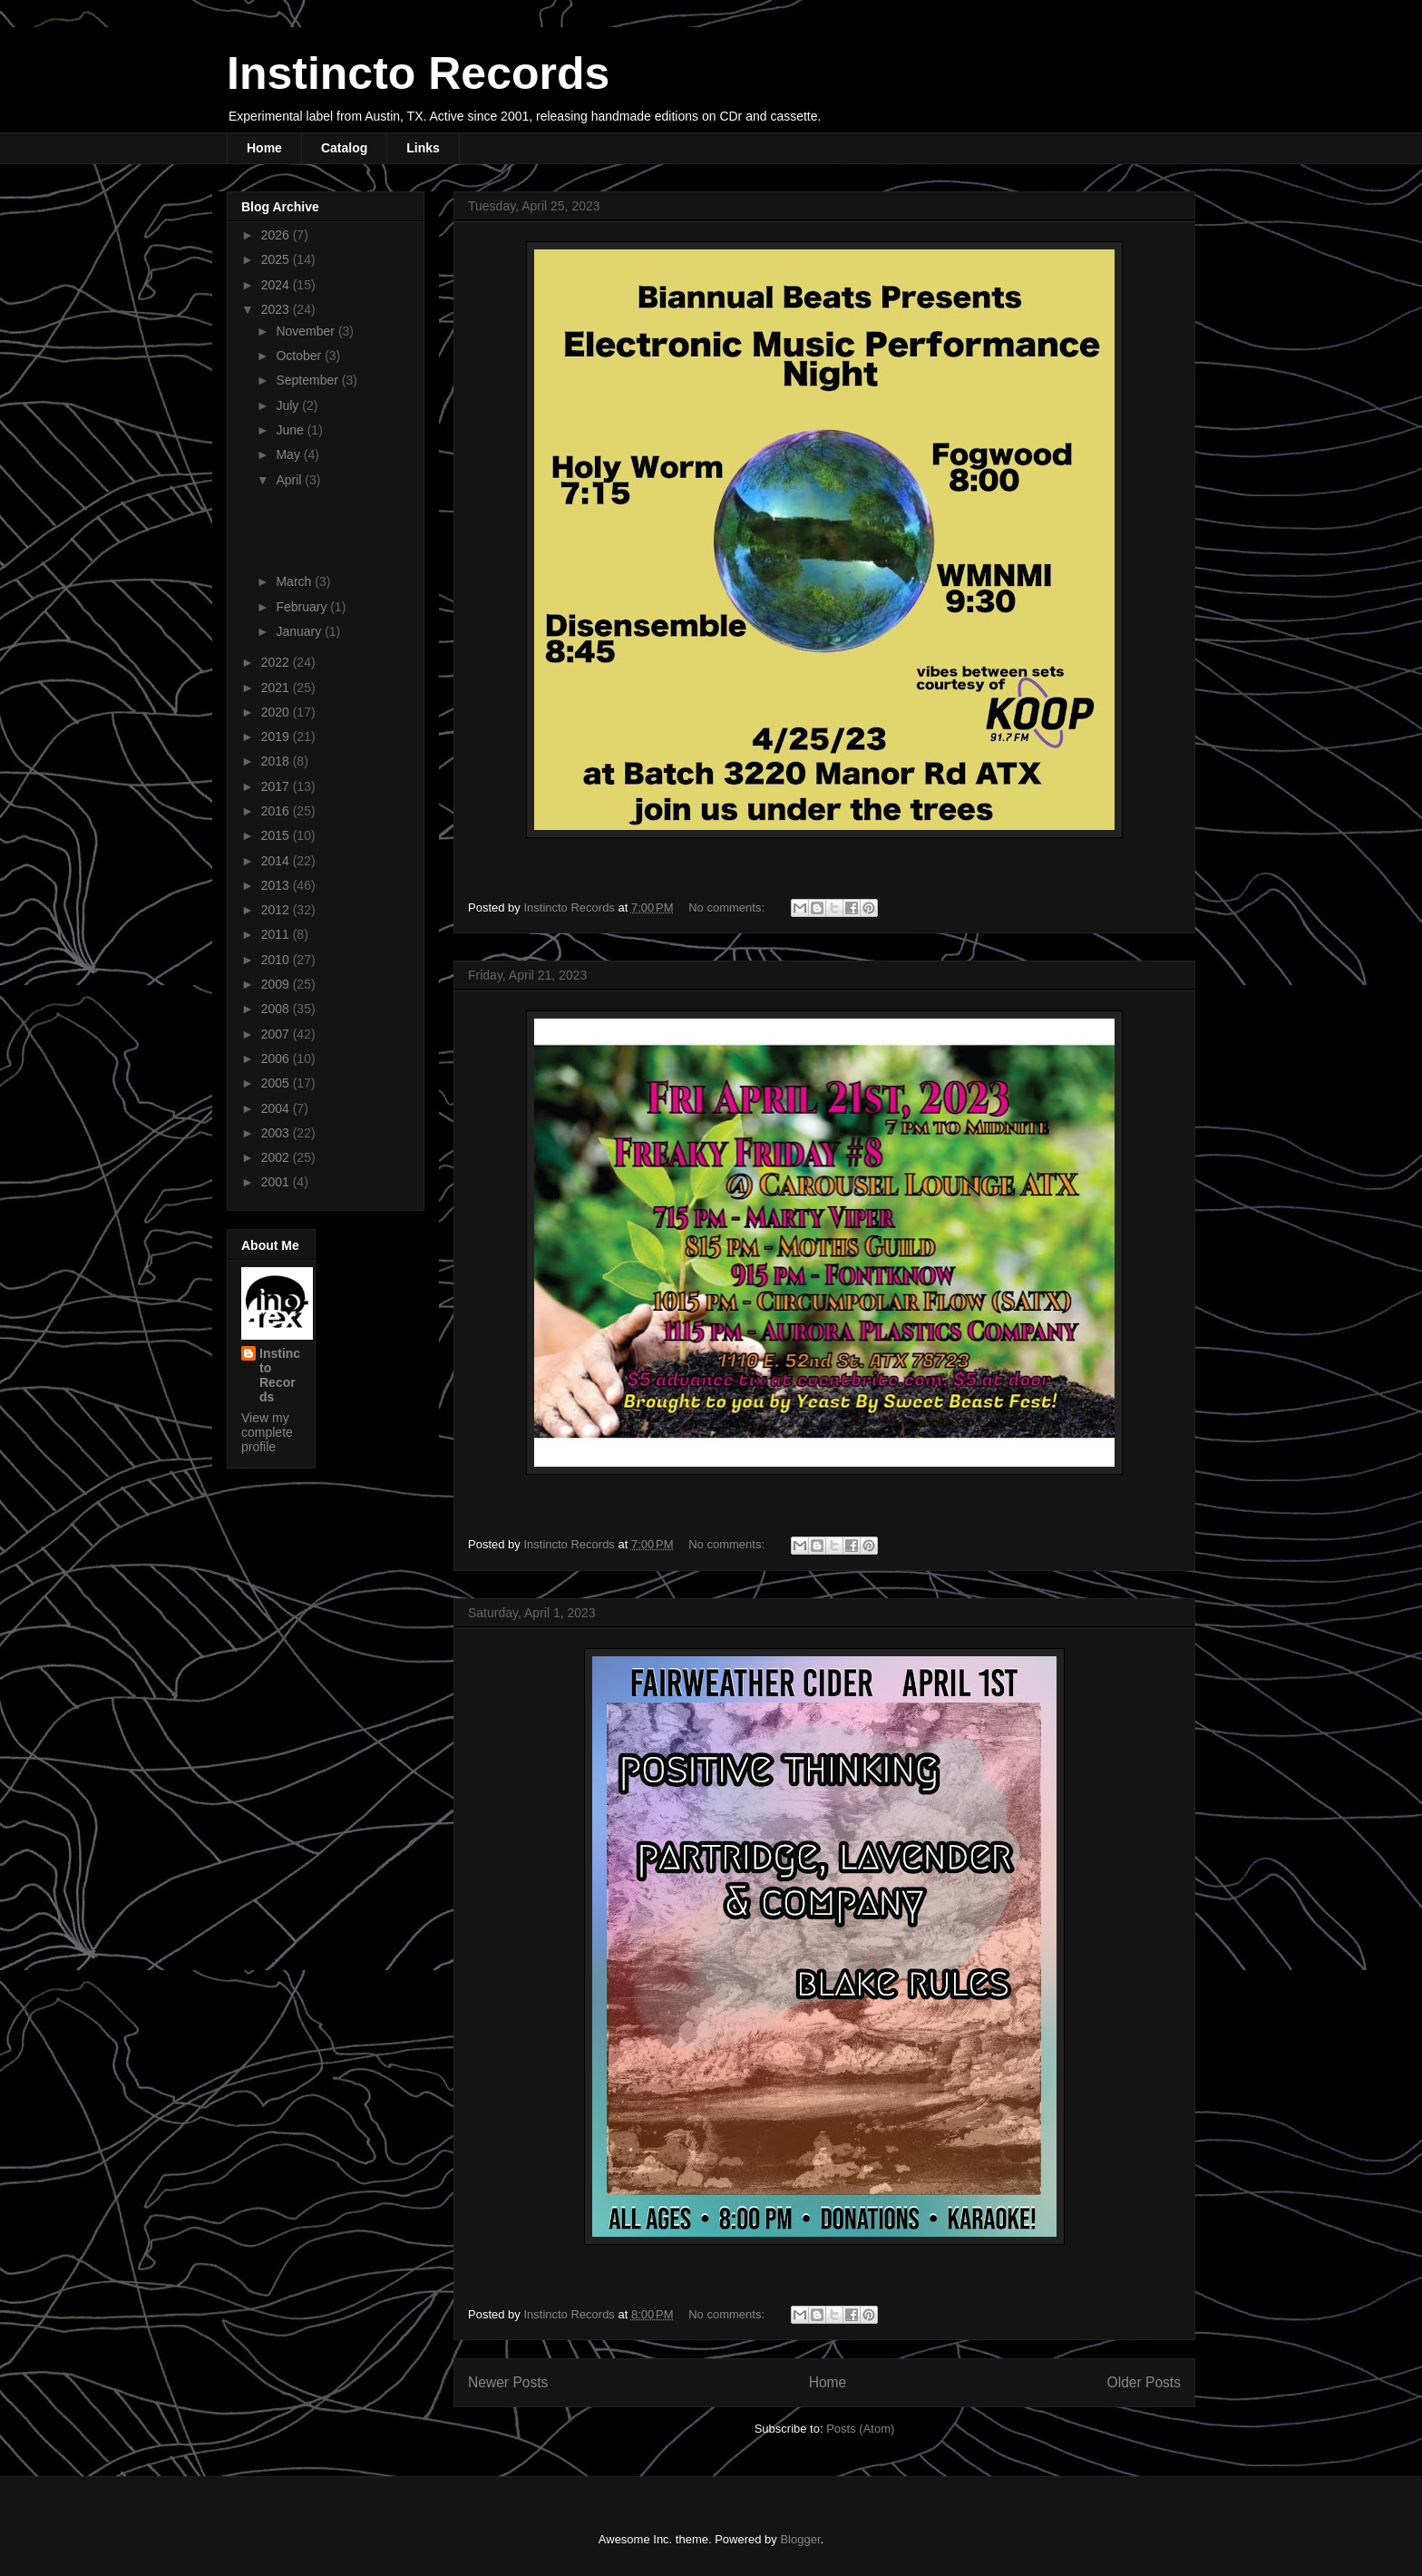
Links (423, 148)
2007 (277, 1034)
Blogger (800, 2539)
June (291, 430)
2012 (277, 910)
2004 (277, 1108)
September (308, 380)
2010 (277, 959)
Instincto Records (418, 73)
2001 (277, 1182)
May (289, 454)
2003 (277, 1133)
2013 (277, 885)
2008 (277, 1008)
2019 (277, 736)
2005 (277, 1083)
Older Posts (1144, 2382)
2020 (277, 712)
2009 (277, 984)
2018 (277, 761)
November (306, 331)
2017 (277, 786)
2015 (277, 835)
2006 (277, 1058)
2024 (277, 285)
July (289, 405)
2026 (277, 235)
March (295, 581)
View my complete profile (267, 1432)
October (300, 355)
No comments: (727, 907)
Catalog (344, 148)
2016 (277, 811)
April (290, 480)
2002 (277, 1157)
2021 (277, 687)
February (303, 607)
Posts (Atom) (860, 2428)
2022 (277, 662)
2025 (277, 259)
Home (264, 148)
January (300, 631)
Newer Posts (508, 2382)
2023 (277, 309)
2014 (277, 861)
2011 (277, 934)
